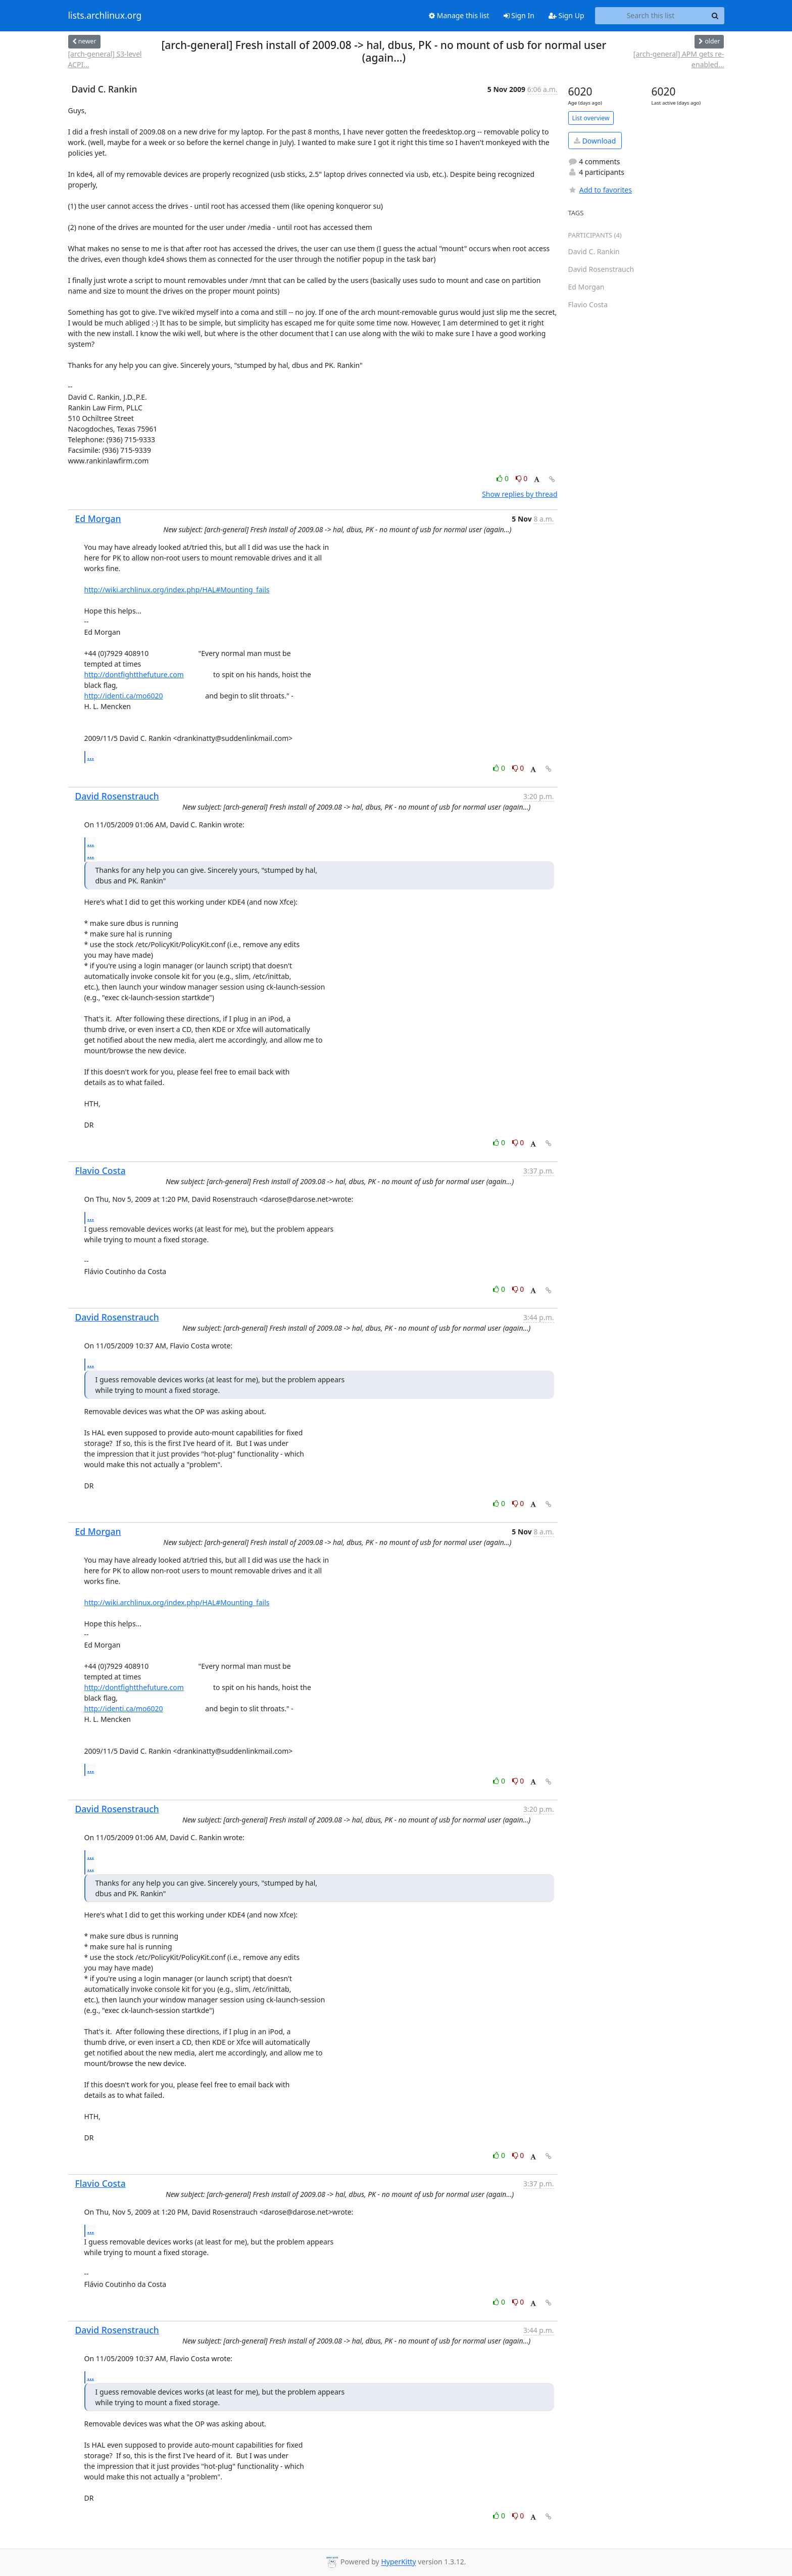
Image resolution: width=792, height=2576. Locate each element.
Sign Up (566, 15)
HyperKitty (398, 2562)
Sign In (519, 15)
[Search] (715, 15)
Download (595, 141)
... (90, 756)
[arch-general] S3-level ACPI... (105, 59)
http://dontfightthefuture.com (134, 674)
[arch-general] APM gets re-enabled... (678, 59)
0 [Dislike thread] (522, 478)
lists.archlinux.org (105, 16)
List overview (591, 118)
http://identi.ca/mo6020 (123, 695)
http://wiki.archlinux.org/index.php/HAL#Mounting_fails (177, 589)
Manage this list (459, 15)
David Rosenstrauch (117, 796)
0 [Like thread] (503, 478)
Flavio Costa (100, 1170)
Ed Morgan (98, 518)
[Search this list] (651, 15)
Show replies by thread (519, 494)
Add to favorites (600, 190)
